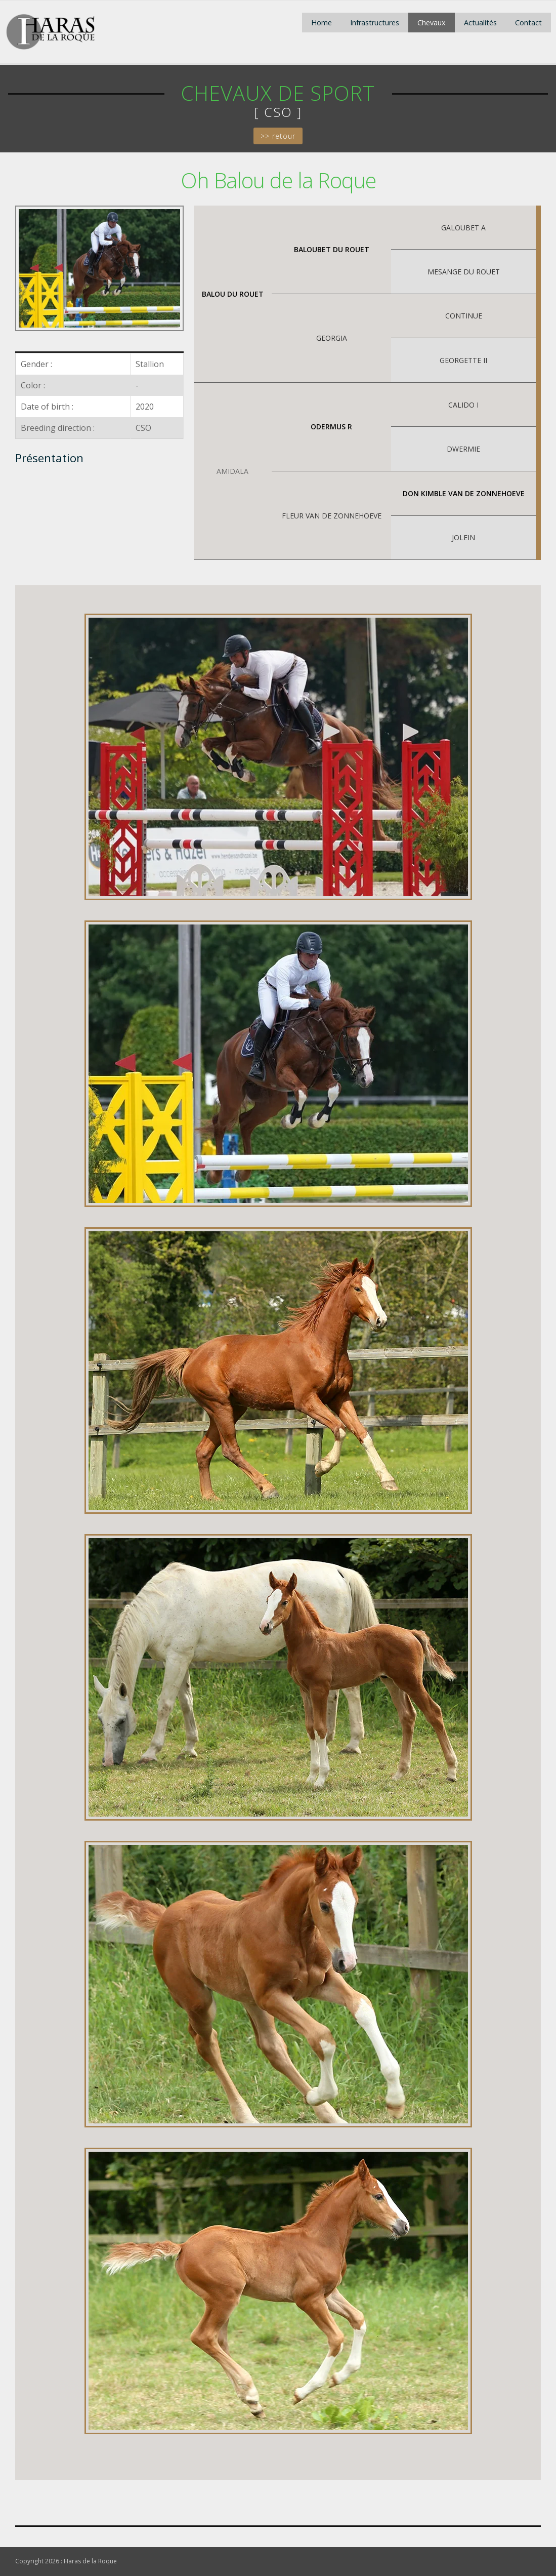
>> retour (278, 136)
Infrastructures (374, 22)
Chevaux (431, 22)
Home (321, 22)
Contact (528, 22)
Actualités (480, 22)
